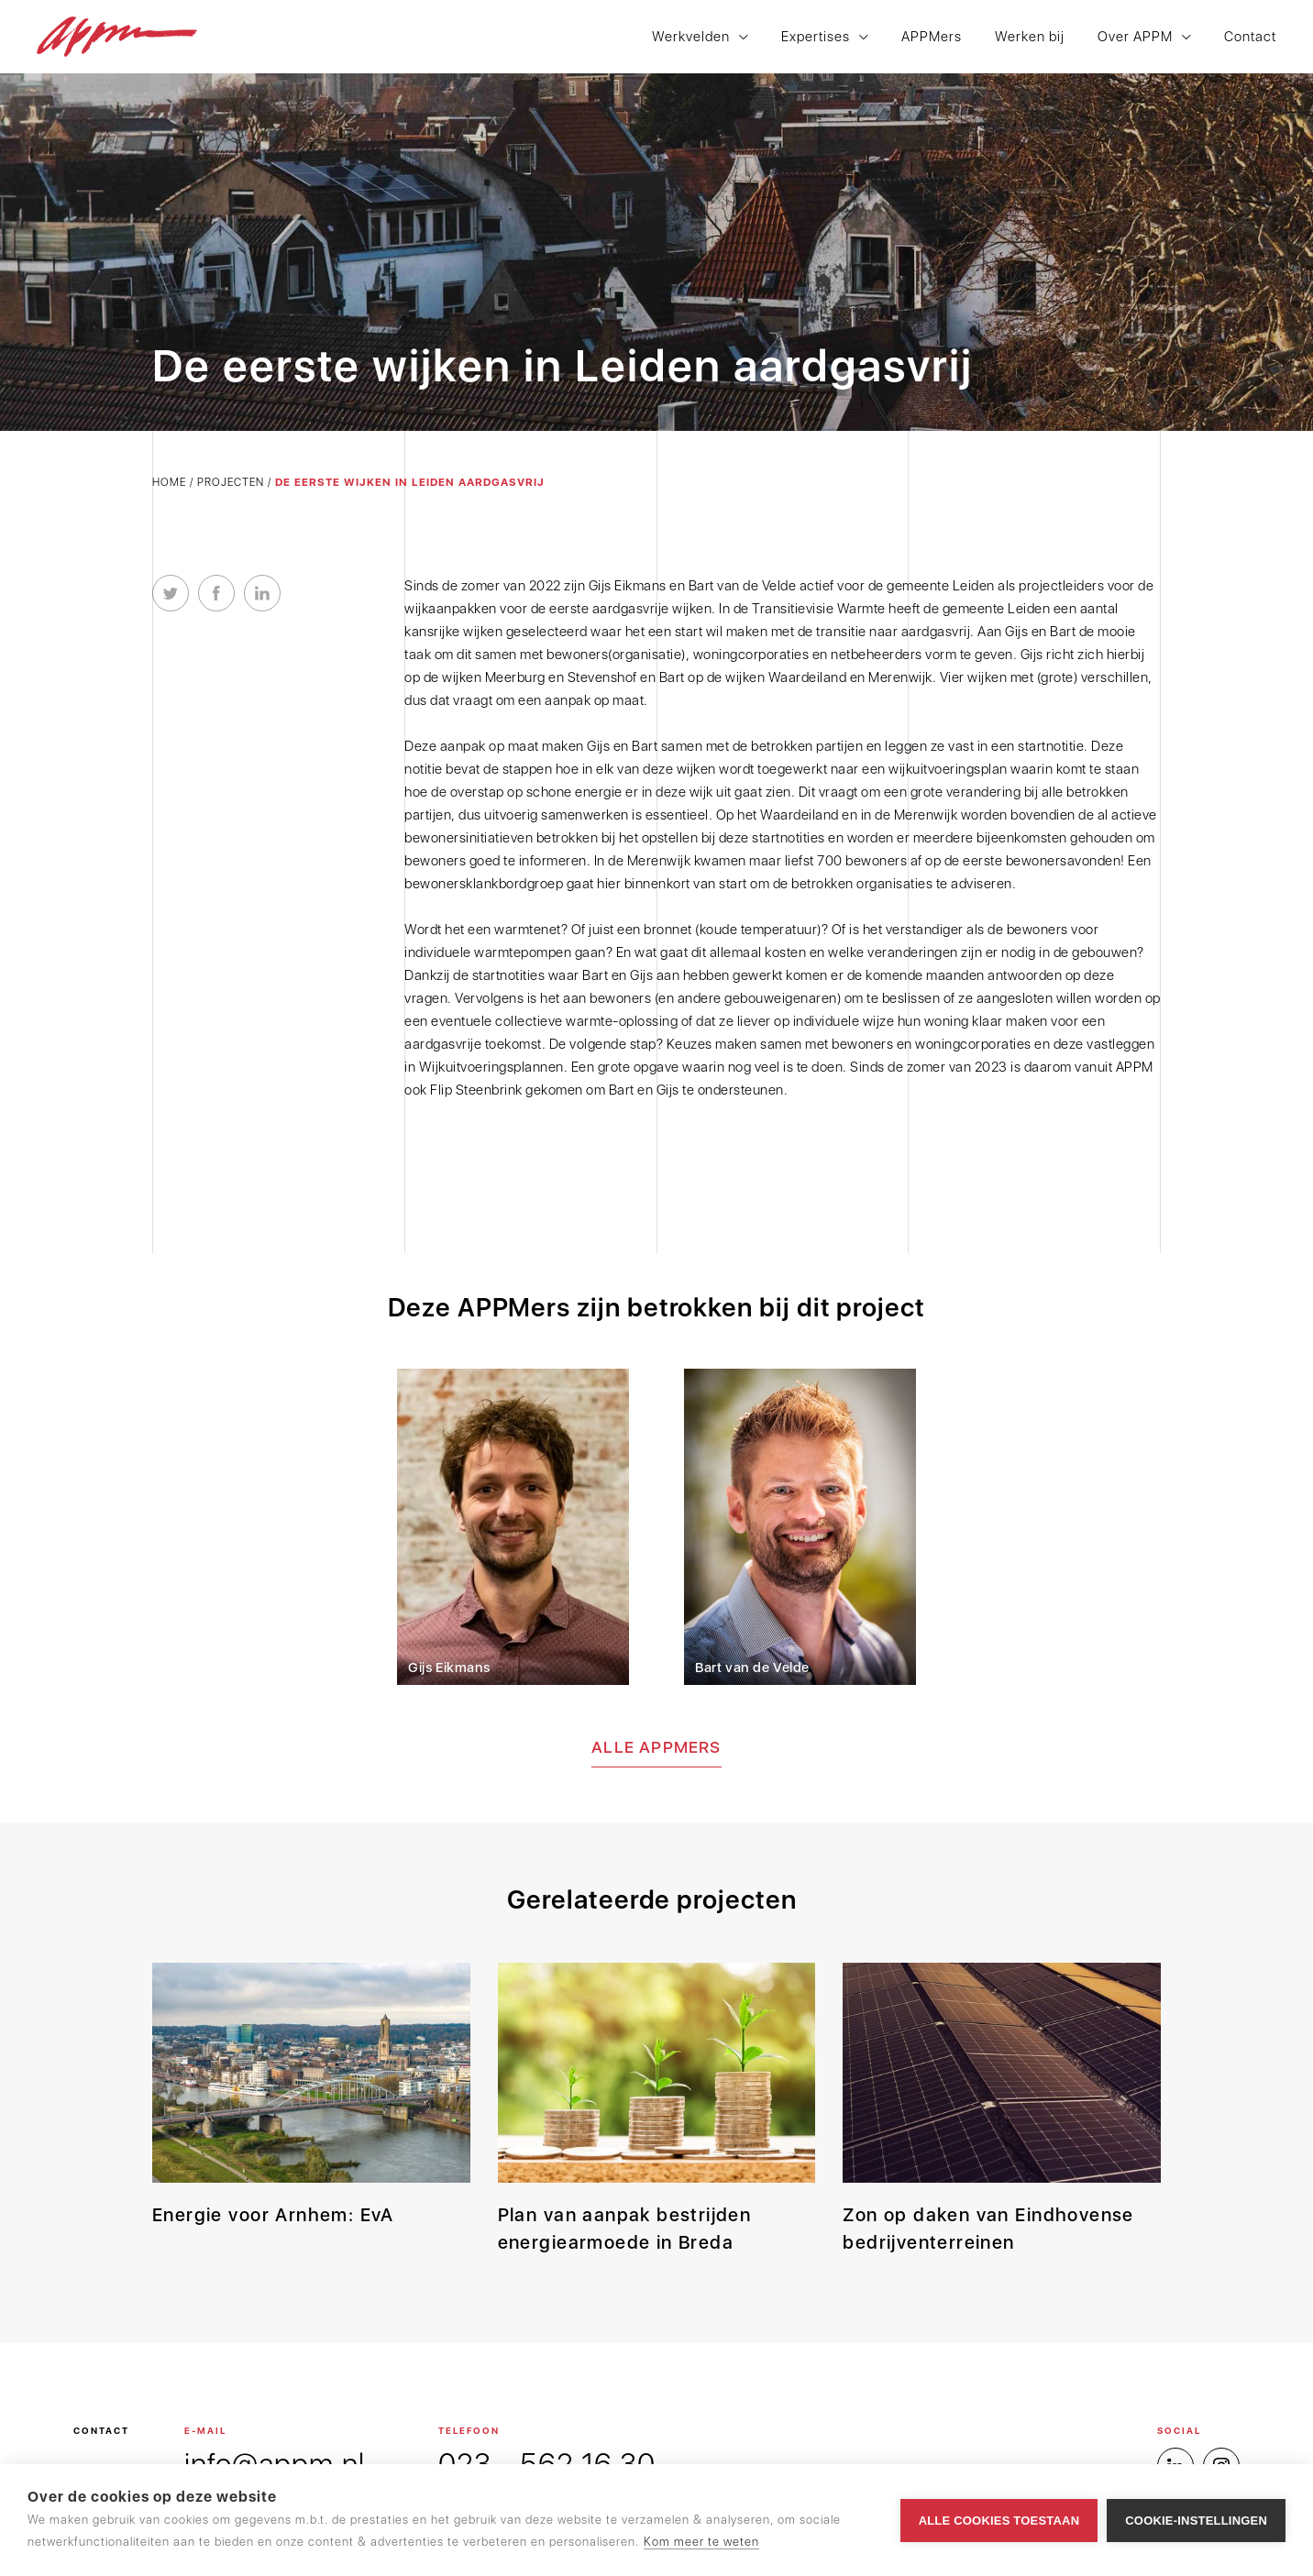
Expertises (815, 37)
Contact (1250, 37)
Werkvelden (691, 37)
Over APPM (1135, 37)
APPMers (931, 37)
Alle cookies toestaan (999, 2520)
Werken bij (1030, 37)
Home (169, 482)
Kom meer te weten (701, 2541)
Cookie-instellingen (1196, 2520)
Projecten (230, 482)
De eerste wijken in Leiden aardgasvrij (410, 482)
